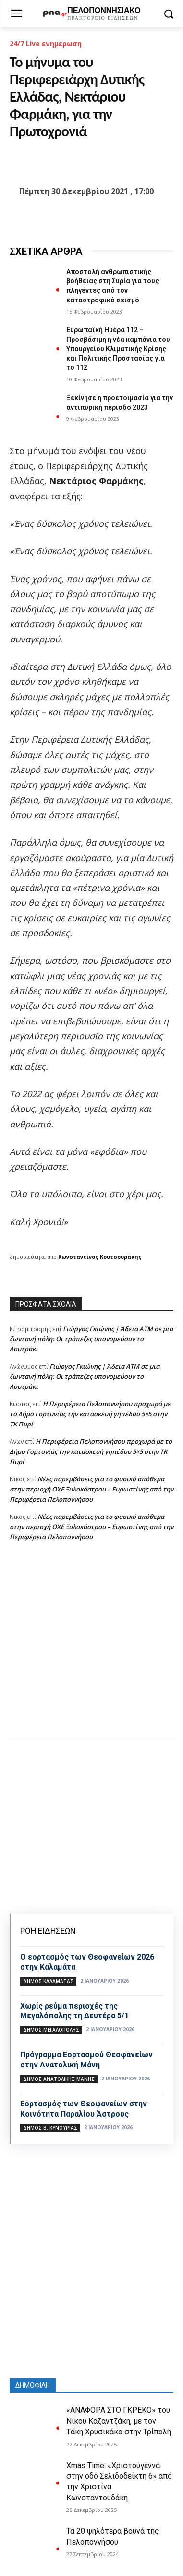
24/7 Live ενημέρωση (46, 43)
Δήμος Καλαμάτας (48, 1981)
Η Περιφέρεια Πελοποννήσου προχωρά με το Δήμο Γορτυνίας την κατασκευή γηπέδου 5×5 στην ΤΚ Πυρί (90, 1413)
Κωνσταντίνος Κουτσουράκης (100, 1256)
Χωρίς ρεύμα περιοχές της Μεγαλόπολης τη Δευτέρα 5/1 (74, 2011)
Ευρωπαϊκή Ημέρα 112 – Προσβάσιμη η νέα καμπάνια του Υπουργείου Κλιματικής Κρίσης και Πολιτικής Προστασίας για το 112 (118, 348)
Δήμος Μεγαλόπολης (51, 2030)
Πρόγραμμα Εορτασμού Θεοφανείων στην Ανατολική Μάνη (86, 2059)
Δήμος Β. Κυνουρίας (50, 2127)
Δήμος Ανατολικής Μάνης (59, 2079)
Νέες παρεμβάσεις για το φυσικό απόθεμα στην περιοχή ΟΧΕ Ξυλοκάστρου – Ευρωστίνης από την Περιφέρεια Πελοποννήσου (91, 1489)
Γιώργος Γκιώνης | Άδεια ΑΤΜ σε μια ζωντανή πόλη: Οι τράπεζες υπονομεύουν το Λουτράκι (91, 1338)
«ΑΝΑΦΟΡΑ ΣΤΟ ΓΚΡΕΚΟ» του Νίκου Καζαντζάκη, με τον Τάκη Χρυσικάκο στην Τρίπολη (118, 2421)
